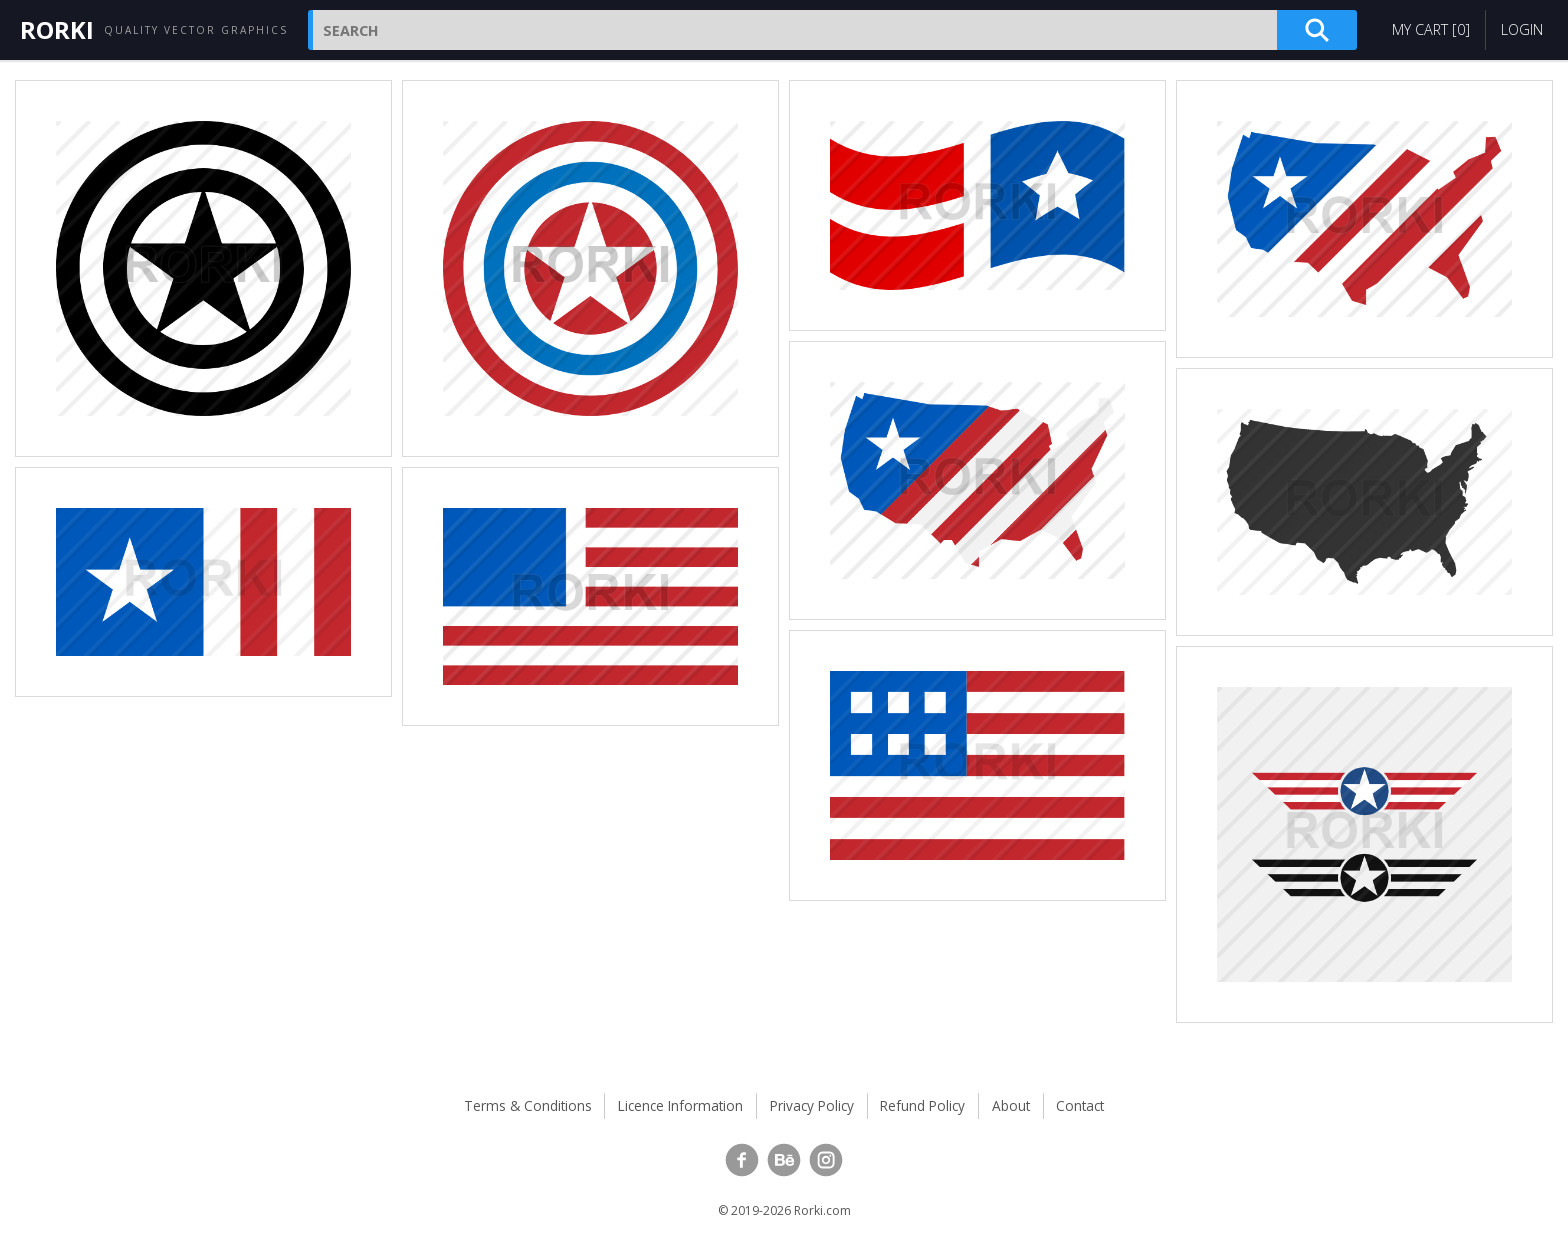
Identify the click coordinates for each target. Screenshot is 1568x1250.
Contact (1080, 1105)
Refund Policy (922, 1105)
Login (1522, 29)
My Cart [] (1431, 29)
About (1011, 1105)
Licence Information (680, 1105)
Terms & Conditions (528, 1105)
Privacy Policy (812, 1105)
